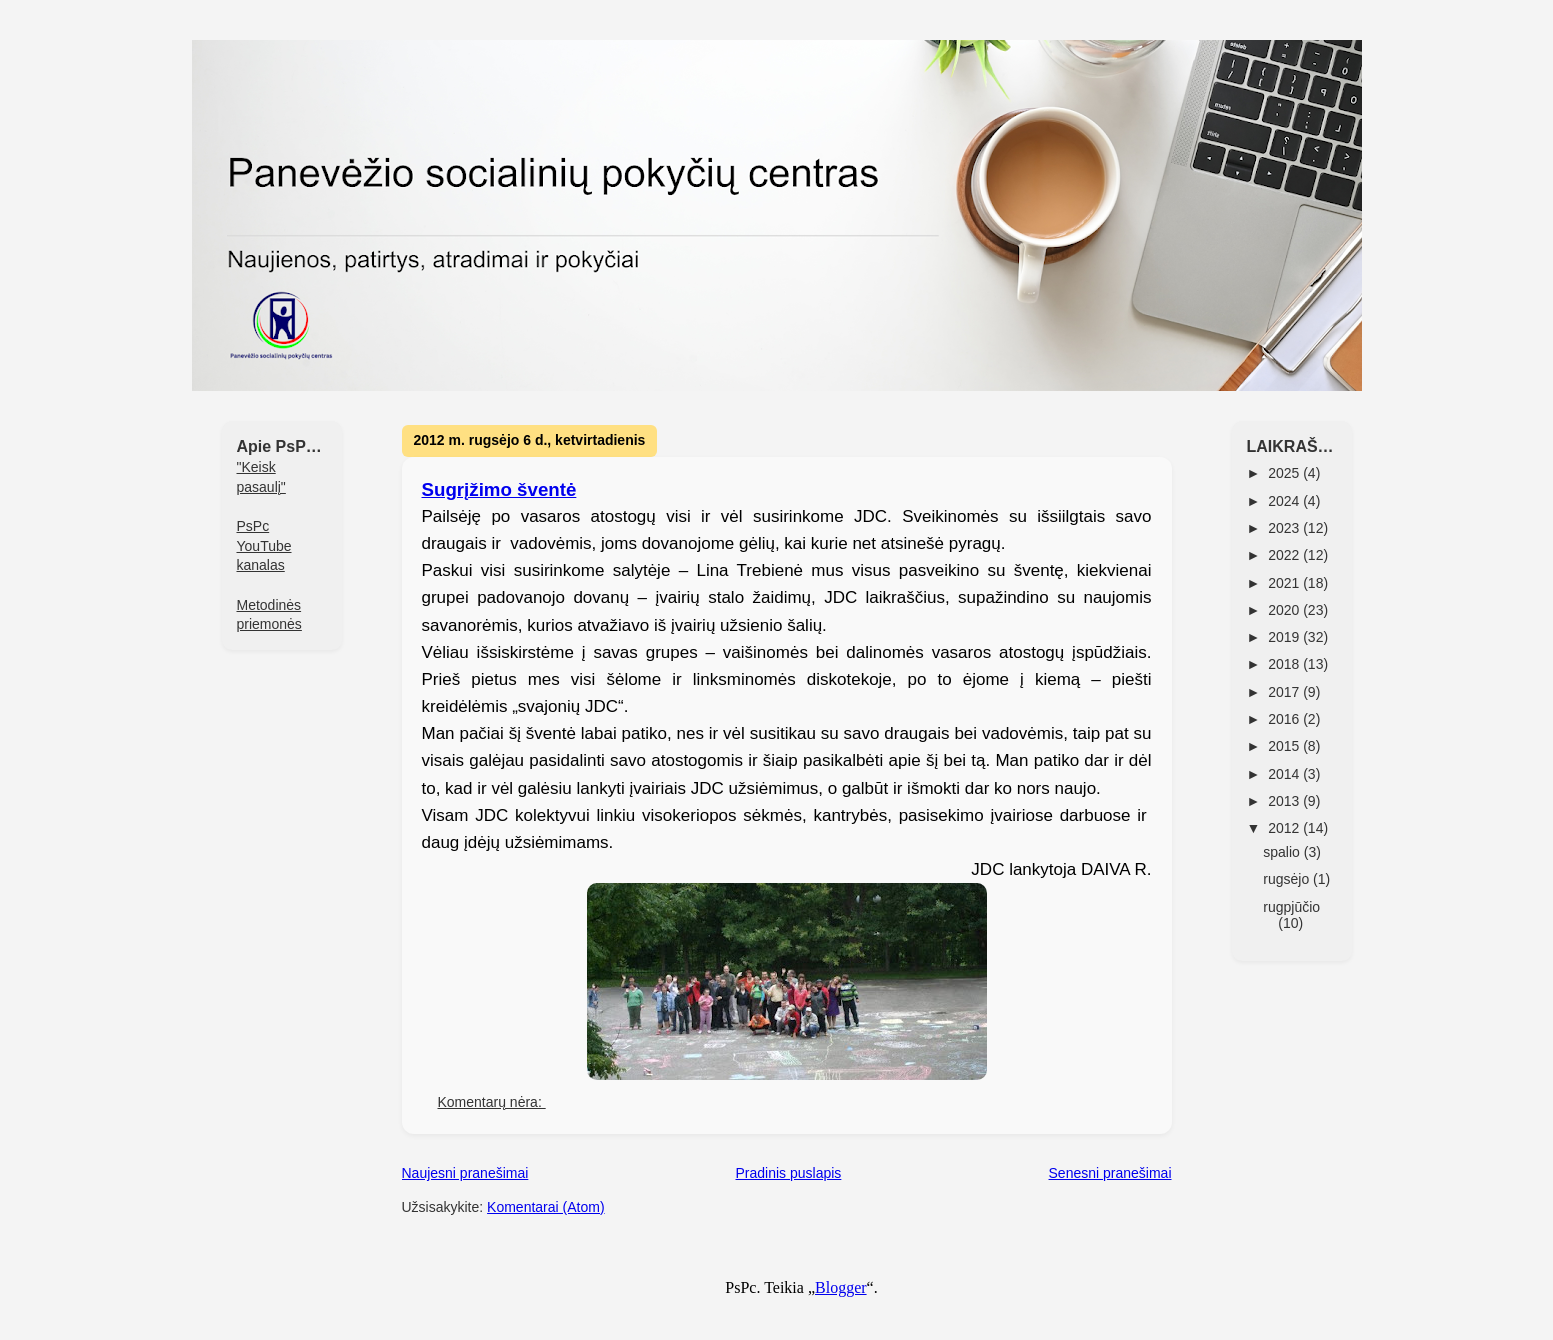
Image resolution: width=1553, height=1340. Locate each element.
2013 (1285, 801)
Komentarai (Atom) (545, 1207)
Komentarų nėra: (492, 1102)
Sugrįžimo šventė (499, 489)
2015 (1285, 746)
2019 (1285, 637)
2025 (1285, 473)
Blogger (841, 1287)
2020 (1285, 610)
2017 (1285, 692)
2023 (1285, 528)
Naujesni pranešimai (465, 1173)
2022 (1285, 555)
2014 (1285, 774)
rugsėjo (1288, 879)
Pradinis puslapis (789, 1173)
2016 (1285, 719)
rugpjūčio (1291, 907)
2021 (1285, 583)
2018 (1285, 664)
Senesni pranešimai (1110, 1173)
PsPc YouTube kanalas (264, 545)
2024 (1285, 501)
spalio (1283, 852)
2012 (1285, 828)
